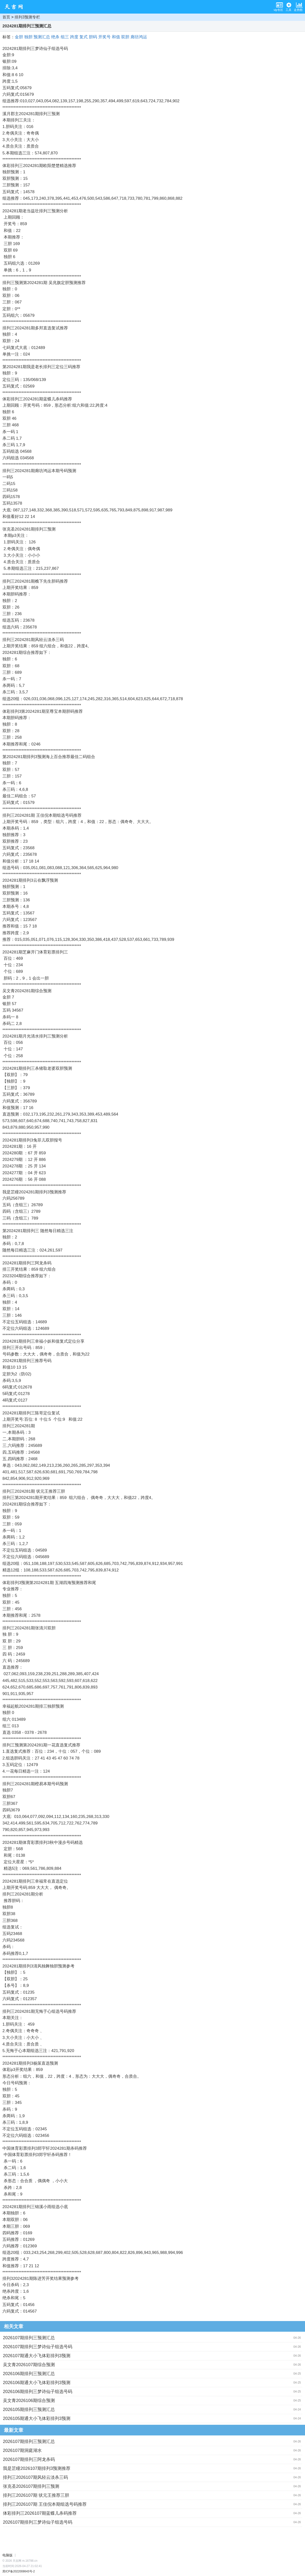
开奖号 (104, 37)
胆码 (93, 37)
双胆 (125, 37)
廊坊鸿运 (139, 37)
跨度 (74, 37)
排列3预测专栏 (27, 17)
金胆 (19, 37)
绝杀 (55, 37)
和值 (116, 37)
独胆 (28, 37)
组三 (65, 37)
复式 (83, 37)
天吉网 (15, 7)
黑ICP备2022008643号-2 (18, 2571)
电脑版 (7, 2555)
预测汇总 (41, 37)
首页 (6, 17)
